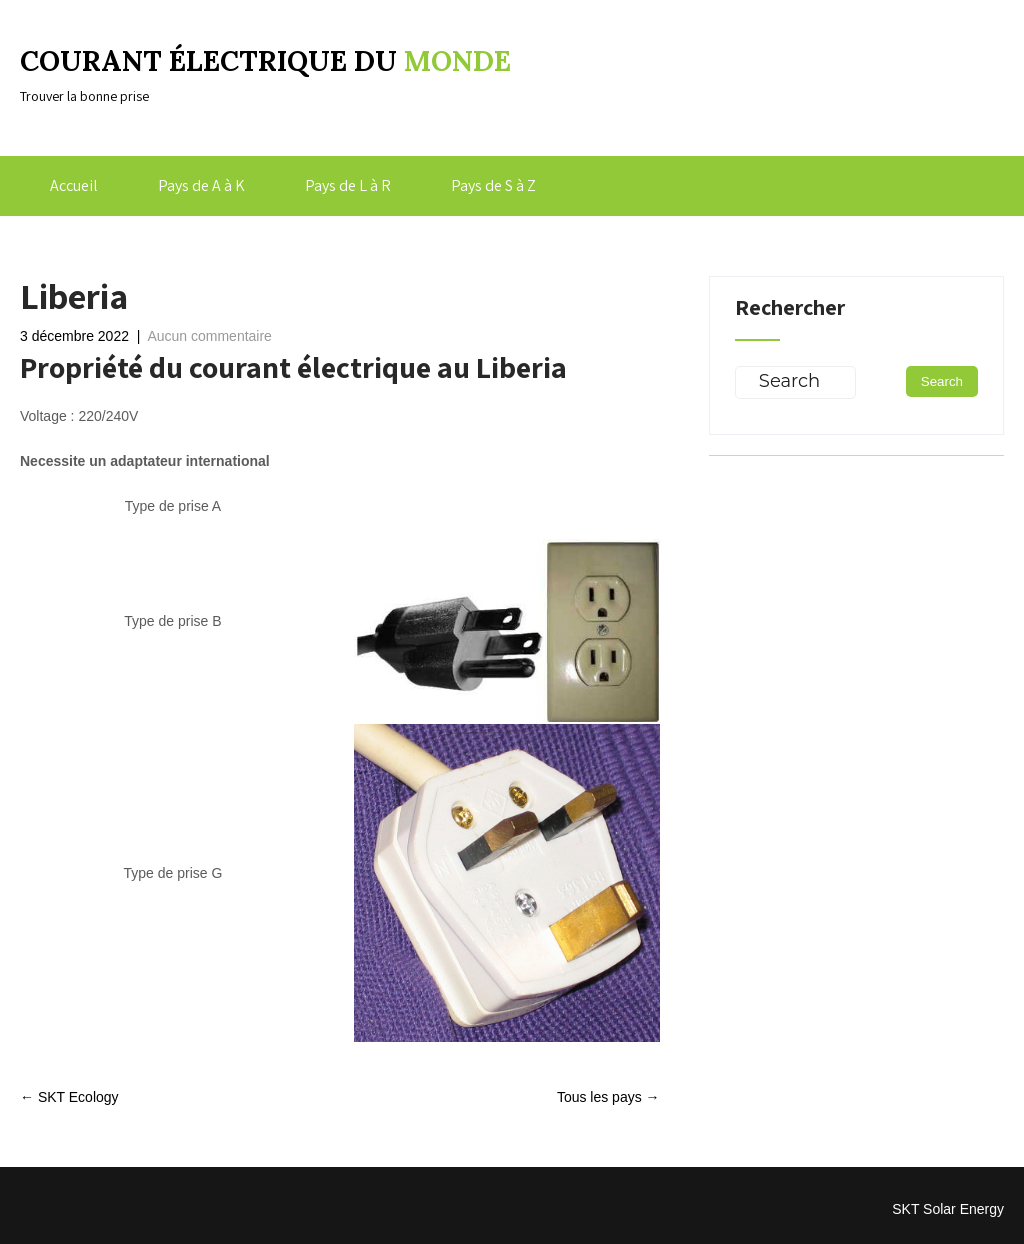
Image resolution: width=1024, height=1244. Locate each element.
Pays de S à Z (493, 185)
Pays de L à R (348, 185)
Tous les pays (608, 1097)
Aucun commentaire (209, 336)
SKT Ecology (69, 1097)
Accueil (74, 185)
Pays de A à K (201, 185)
